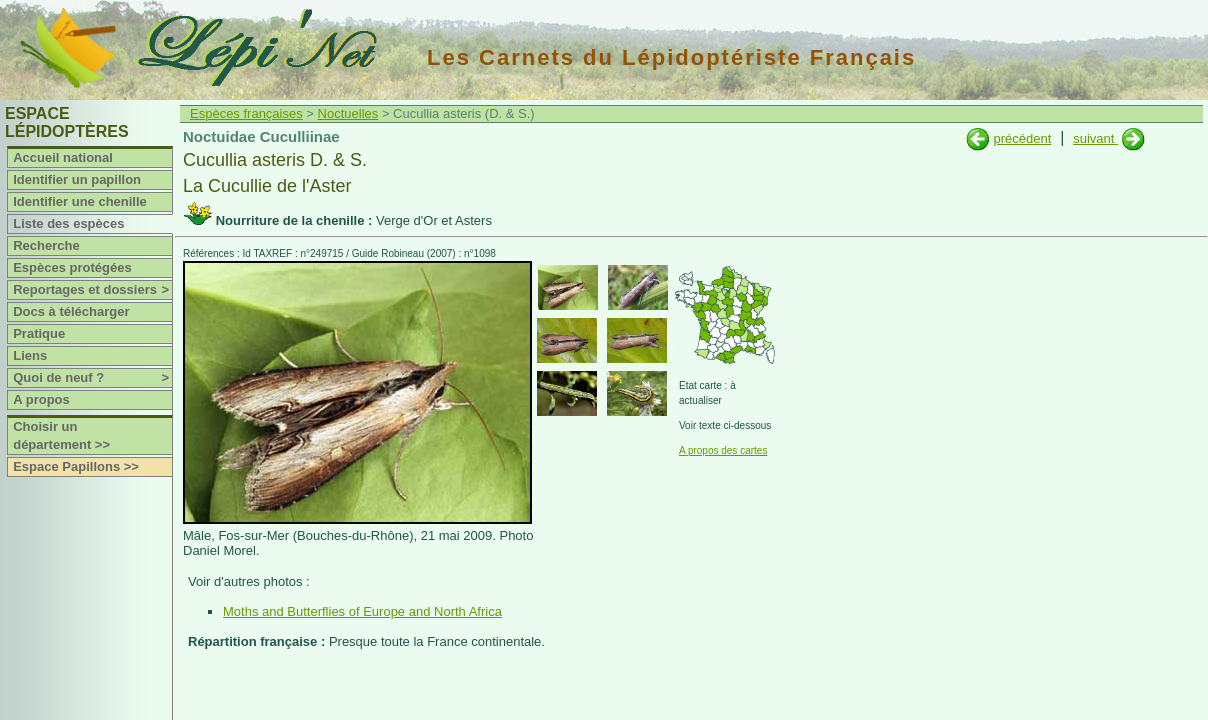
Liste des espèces (68, 223)
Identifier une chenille (80, 201)
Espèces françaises (246, 113)
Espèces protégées (72, 267)
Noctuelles (348, 113)
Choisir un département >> (61, 435)
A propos (41, 399)
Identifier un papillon (77, 179)
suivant (1095, 138)
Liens (30, 355)
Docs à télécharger (71, 311)
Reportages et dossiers (92, 290)
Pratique (39, 333)
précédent (1022, 138)
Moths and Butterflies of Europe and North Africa (362, 611)
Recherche (46, 245)
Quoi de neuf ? (92, 378)
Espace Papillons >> (76, 466)
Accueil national (63, 157)
